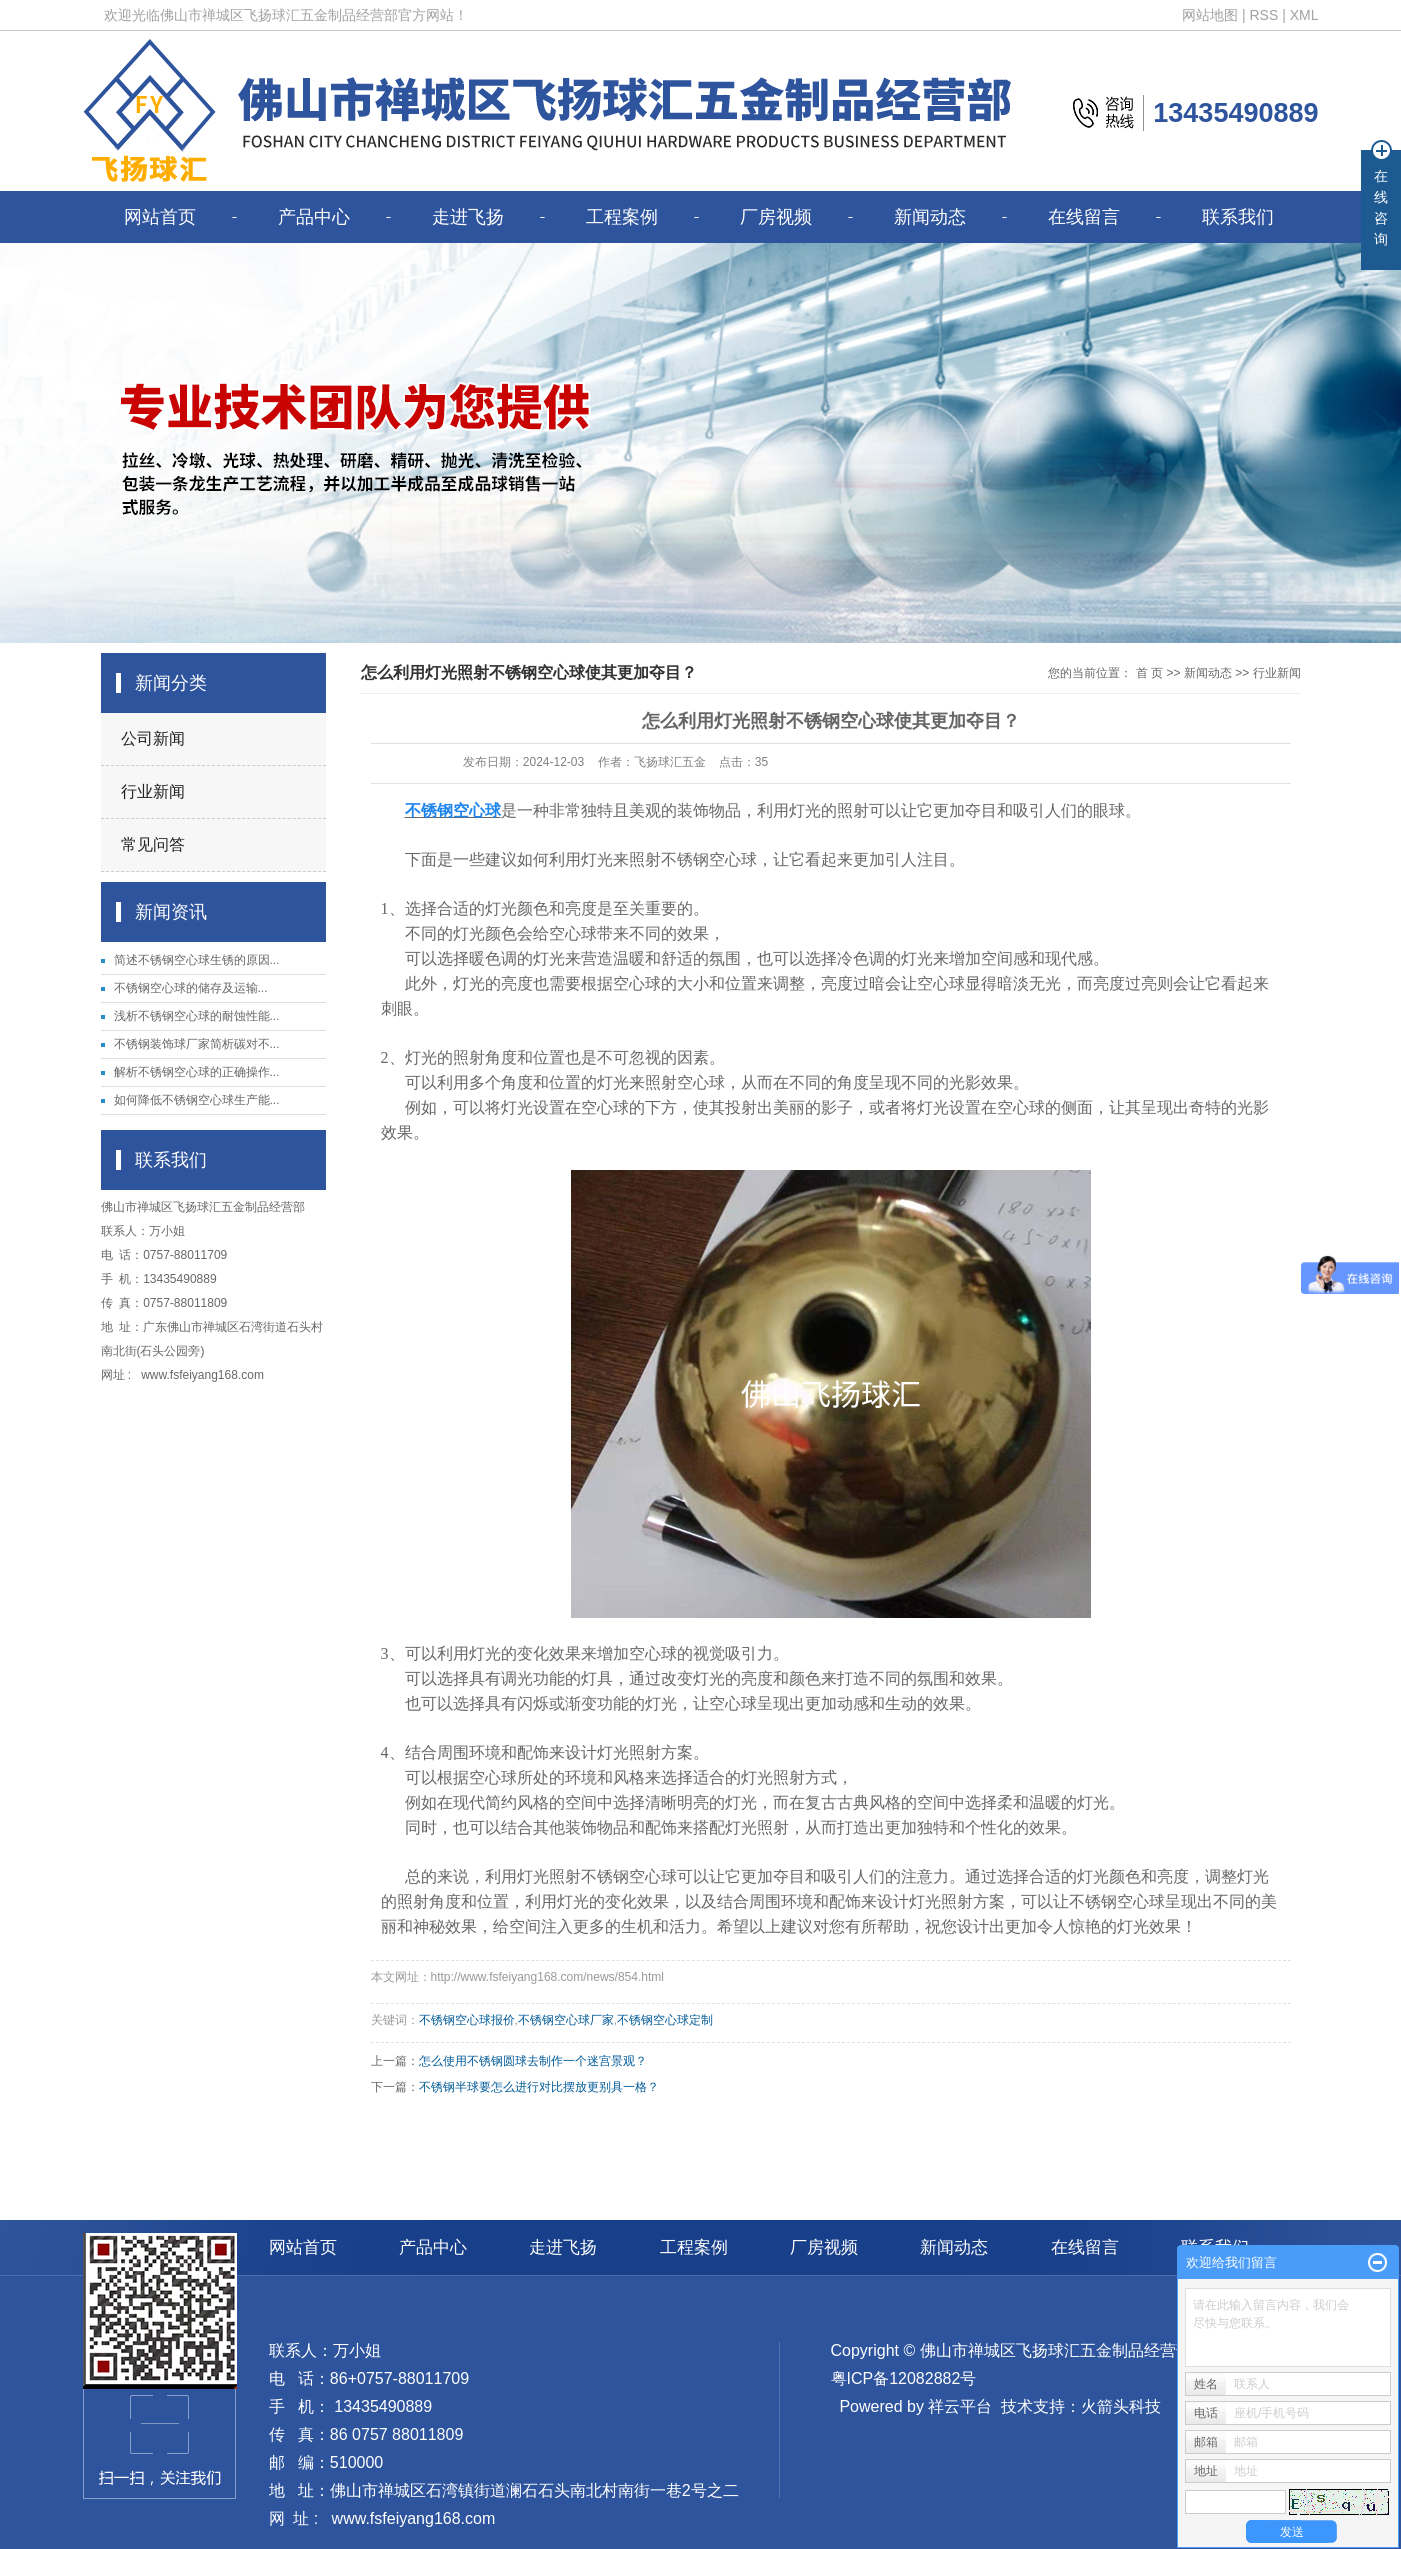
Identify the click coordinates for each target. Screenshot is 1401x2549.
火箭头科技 (1121, 2406)
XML (1304, 15)
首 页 (1149, 673)
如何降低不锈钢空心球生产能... (197, 1100)
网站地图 (1210, 15)
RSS (1263, 15)
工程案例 (622, 217)
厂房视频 (776, 217)
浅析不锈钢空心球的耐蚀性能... (197, 1016)
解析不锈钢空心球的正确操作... (197, 1072)
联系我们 (1238, 217)
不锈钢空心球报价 (467, 2020)
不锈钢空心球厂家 (566, 2020)
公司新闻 (153, 738)
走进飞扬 (468, 217)
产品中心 (314, 217)
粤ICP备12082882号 (904, 2378)
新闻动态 (930, 217)
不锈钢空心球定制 (665, 2020)
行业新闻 (153, 791)
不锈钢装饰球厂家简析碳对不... (197, 1044)
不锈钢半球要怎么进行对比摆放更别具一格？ (539, 2087)
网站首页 (160, 217)
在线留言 (1084, 217)
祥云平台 (960, 2406)
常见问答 (153, 844)
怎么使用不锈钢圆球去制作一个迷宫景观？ (533, 2061)
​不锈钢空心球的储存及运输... (191, 988)
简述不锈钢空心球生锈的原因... (197, 960)
